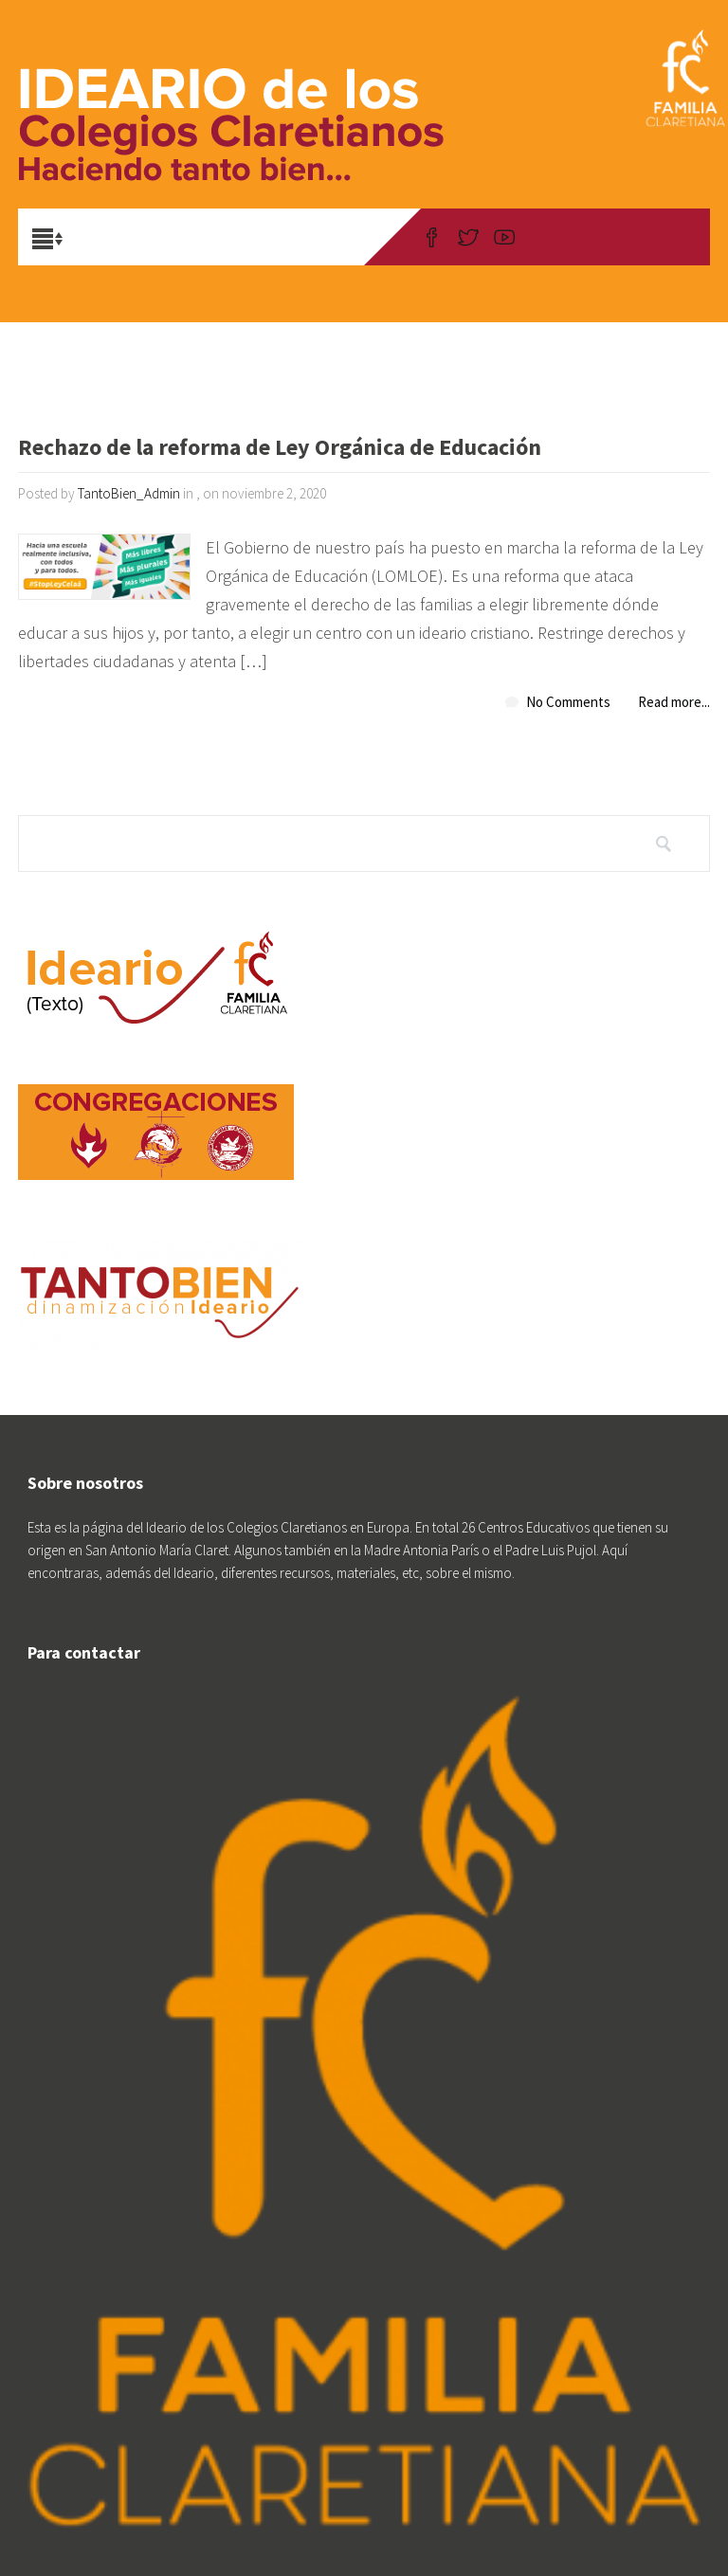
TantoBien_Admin (129, 493)
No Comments (568, 702)
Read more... (674, 702)
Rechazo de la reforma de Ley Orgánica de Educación (279, 449)
